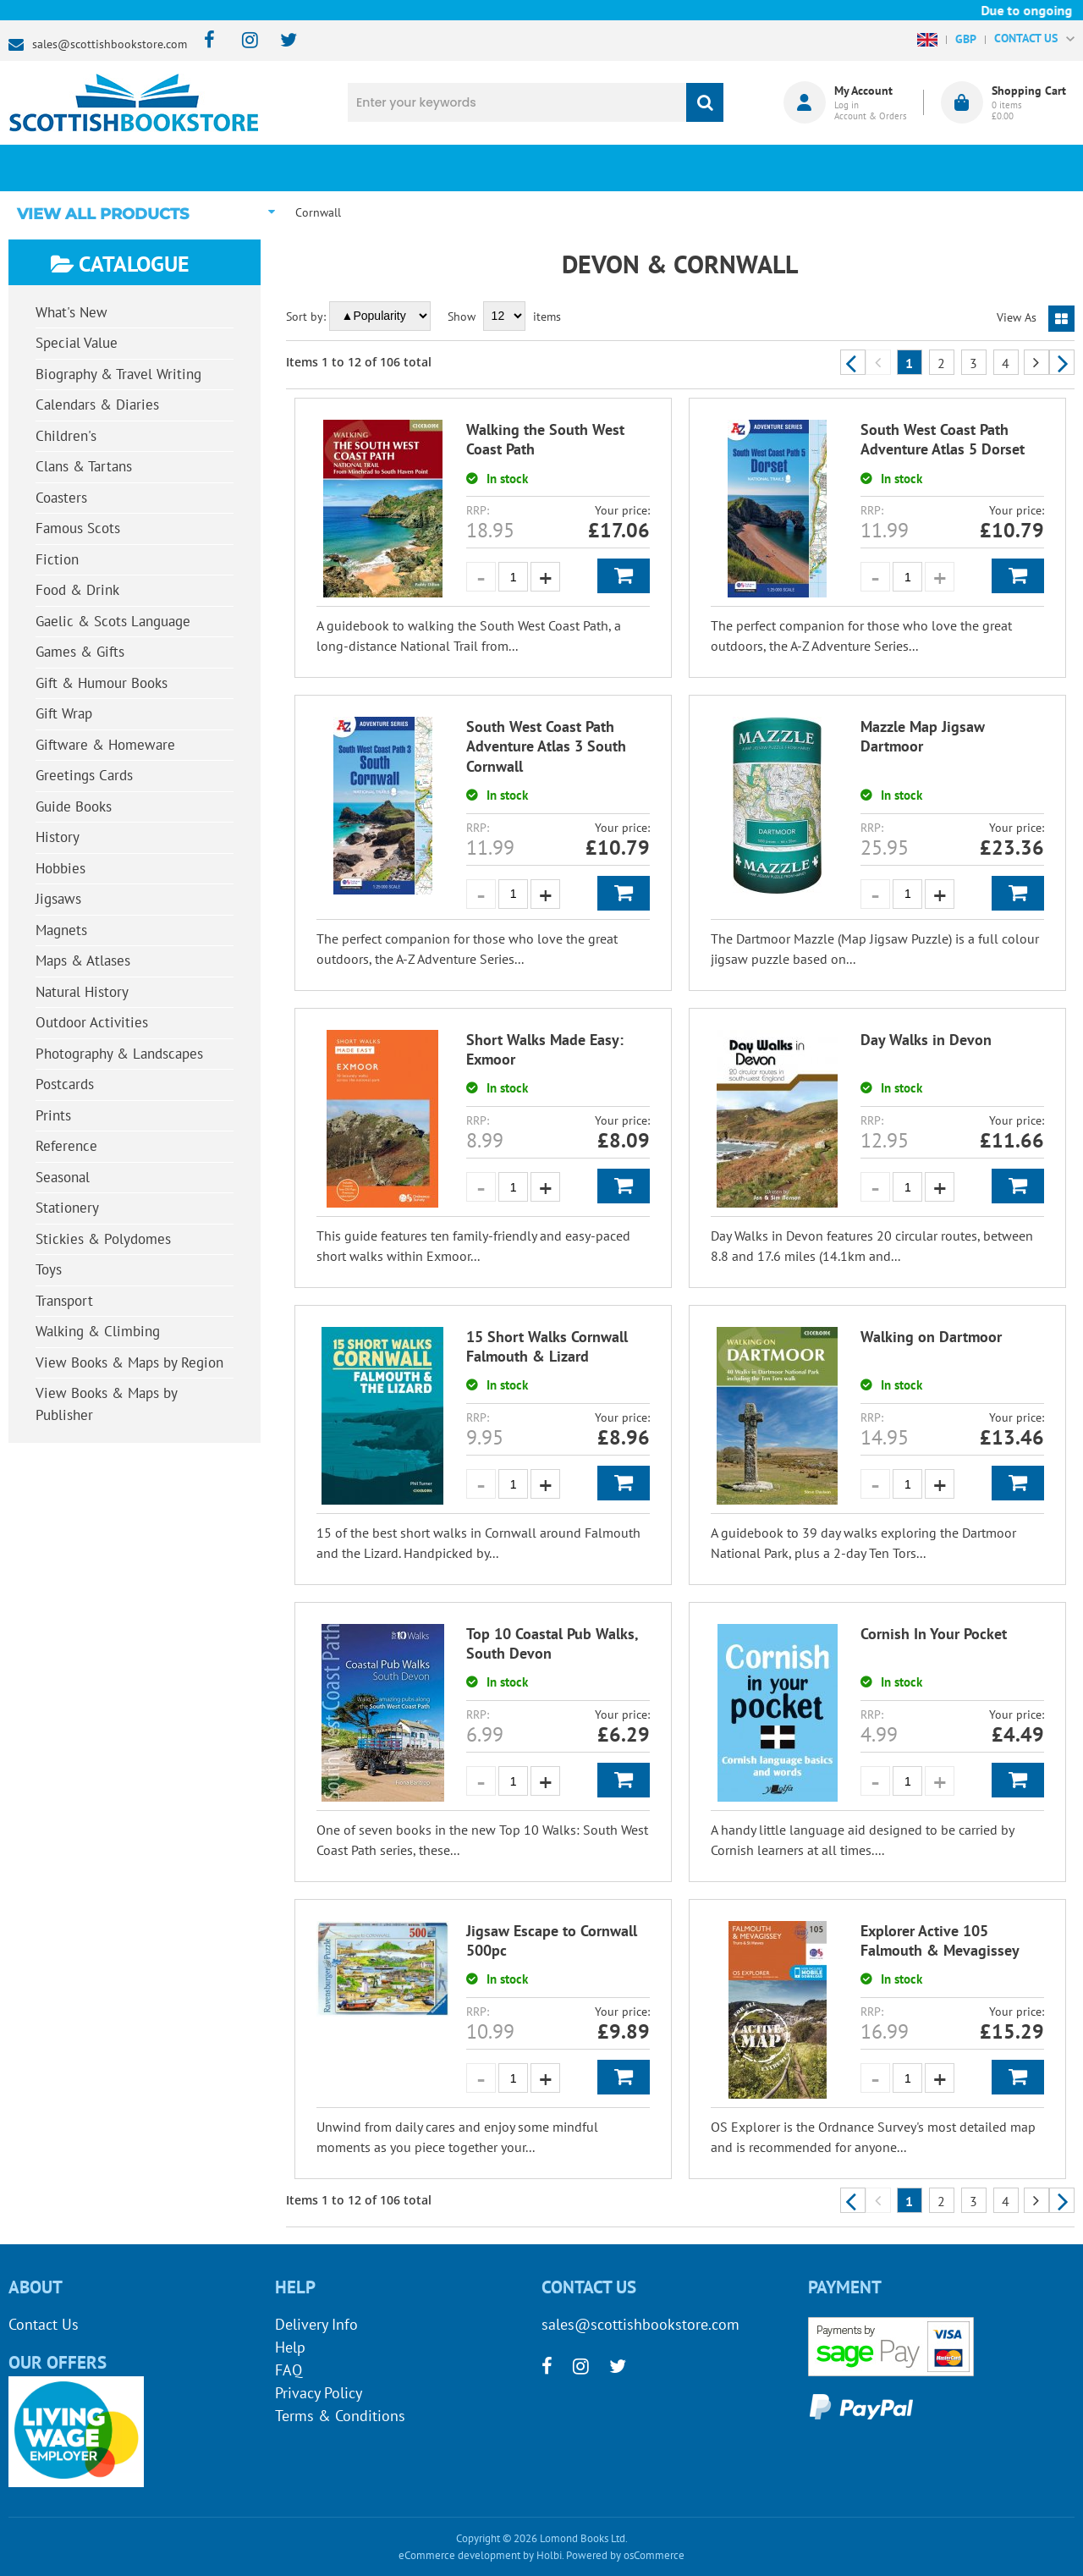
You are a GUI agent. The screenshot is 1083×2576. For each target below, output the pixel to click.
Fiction (57, 559)
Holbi (549, 2555)
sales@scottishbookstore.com (109, 44)
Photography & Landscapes (119, 1053)
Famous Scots (78, 528)
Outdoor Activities (92, 1022)
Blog (630, 167)
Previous (853, 362)
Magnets (61, 930)
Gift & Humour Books (102, 683)
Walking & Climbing (98, 1331)
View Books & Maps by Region (129, 1362)
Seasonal (63, 1177)
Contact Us (43, 2324)
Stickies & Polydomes (103, 1239)
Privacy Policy (318, 2393)
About (808, 167)
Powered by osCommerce (625, 2555)
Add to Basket (623, 576)
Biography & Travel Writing (118, 374)
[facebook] (204, 41)
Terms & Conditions (340, 2415)
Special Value (77, 342)
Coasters (61, 497)
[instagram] (242, 41)
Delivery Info (316, 2324)
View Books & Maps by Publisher (107, 1404)
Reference (66, 1146)
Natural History (82, 992)
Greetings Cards (84, 775)
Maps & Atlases (83, 960)
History (58, 837)
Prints (53, 1115)
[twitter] (280, 41)
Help (290, 2347)
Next (1062, 362)
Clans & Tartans (84, 466)
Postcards (65, 1084)
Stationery (67, 1207)
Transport (64, 1300)
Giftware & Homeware (105, 744)
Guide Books (74, 806)
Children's (66, 436)
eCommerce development (459, 2555)
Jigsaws (58, 898)
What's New (453, 167)
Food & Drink (77, 590)
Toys (49, 1269)
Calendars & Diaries (97, 404)
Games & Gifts (80, 651)
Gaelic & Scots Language (113, 621)
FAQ (288, 2370)
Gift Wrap (64, 713)
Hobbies (60, 868)
